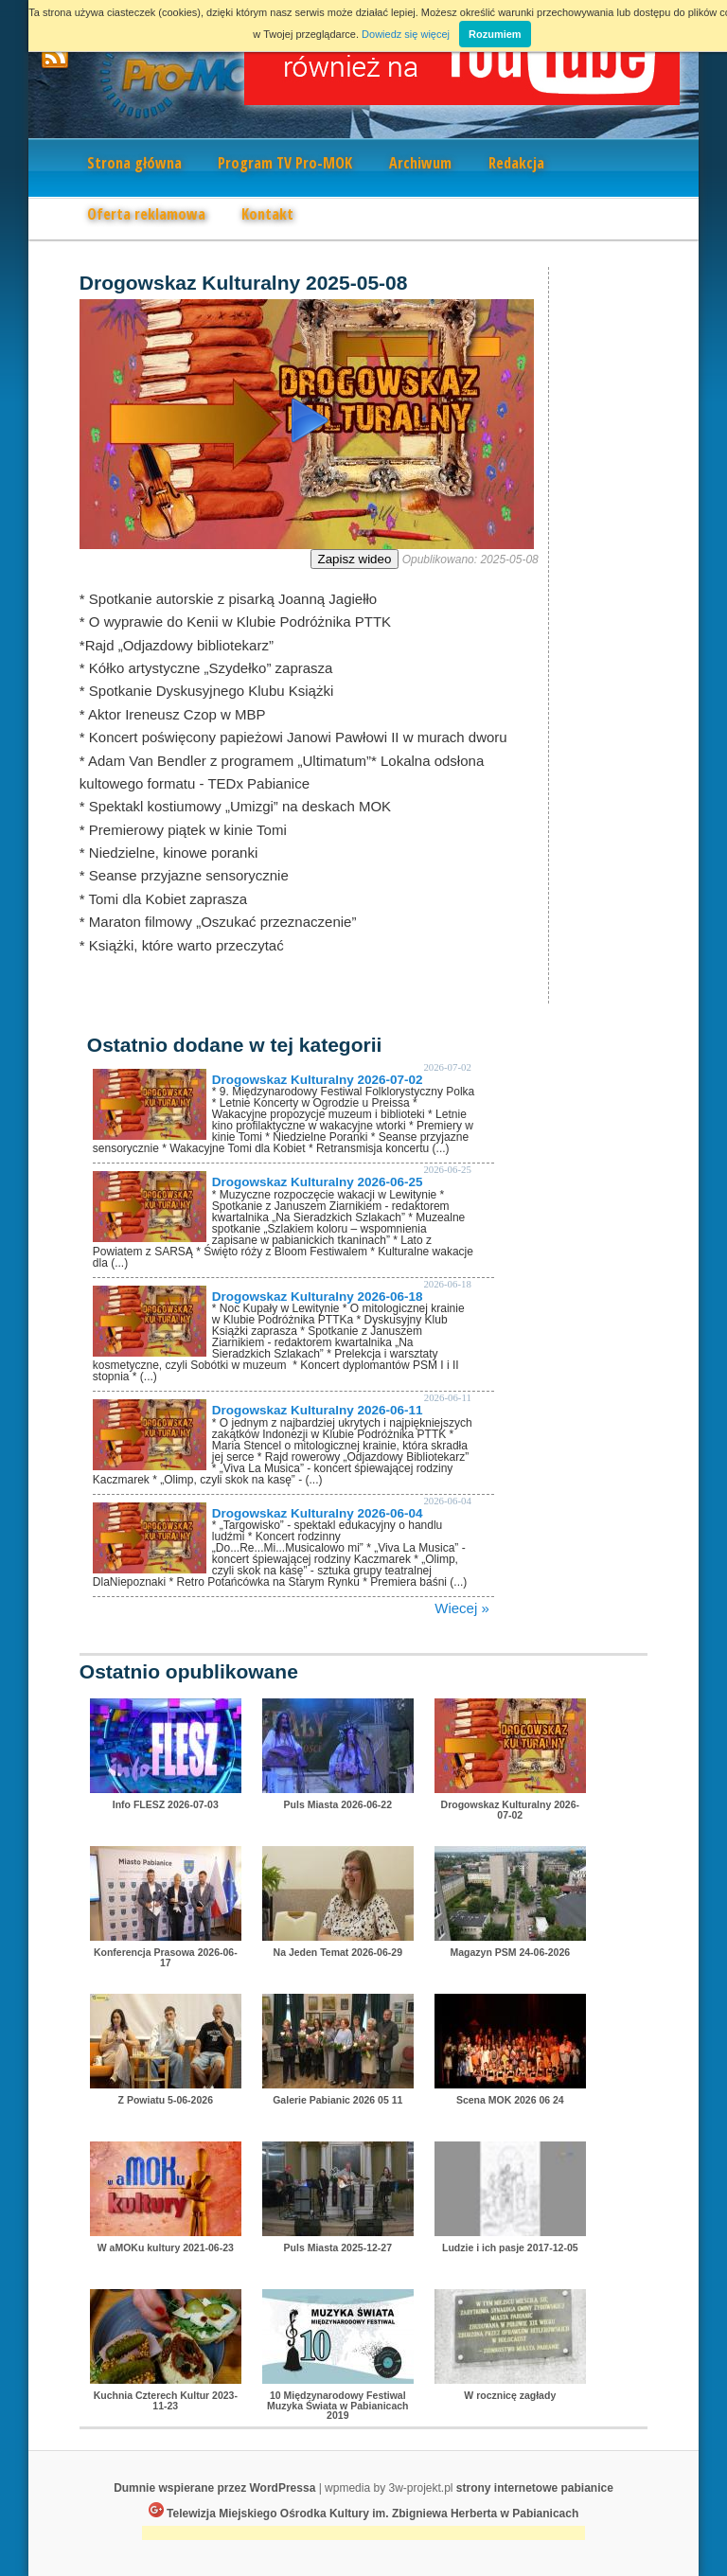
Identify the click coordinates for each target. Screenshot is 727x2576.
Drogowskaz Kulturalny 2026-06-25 (317, 1182)
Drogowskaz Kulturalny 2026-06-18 (317, 1296)
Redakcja (516, 162)
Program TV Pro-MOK (285, 162)
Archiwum (420, 162)
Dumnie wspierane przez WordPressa (214, 2488)
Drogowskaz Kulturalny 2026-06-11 (317, 1410)
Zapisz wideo (355, 559)
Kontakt (267, 214)
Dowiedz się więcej (406, 34)
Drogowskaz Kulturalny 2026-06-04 (317, 1513)
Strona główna (134, 162)
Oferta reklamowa (146, 214)
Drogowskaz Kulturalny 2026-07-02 (317, 1080)
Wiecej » (461, 1608)
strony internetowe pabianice (534, 2488)
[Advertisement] (363, 2535)
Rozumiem (495, 34)
